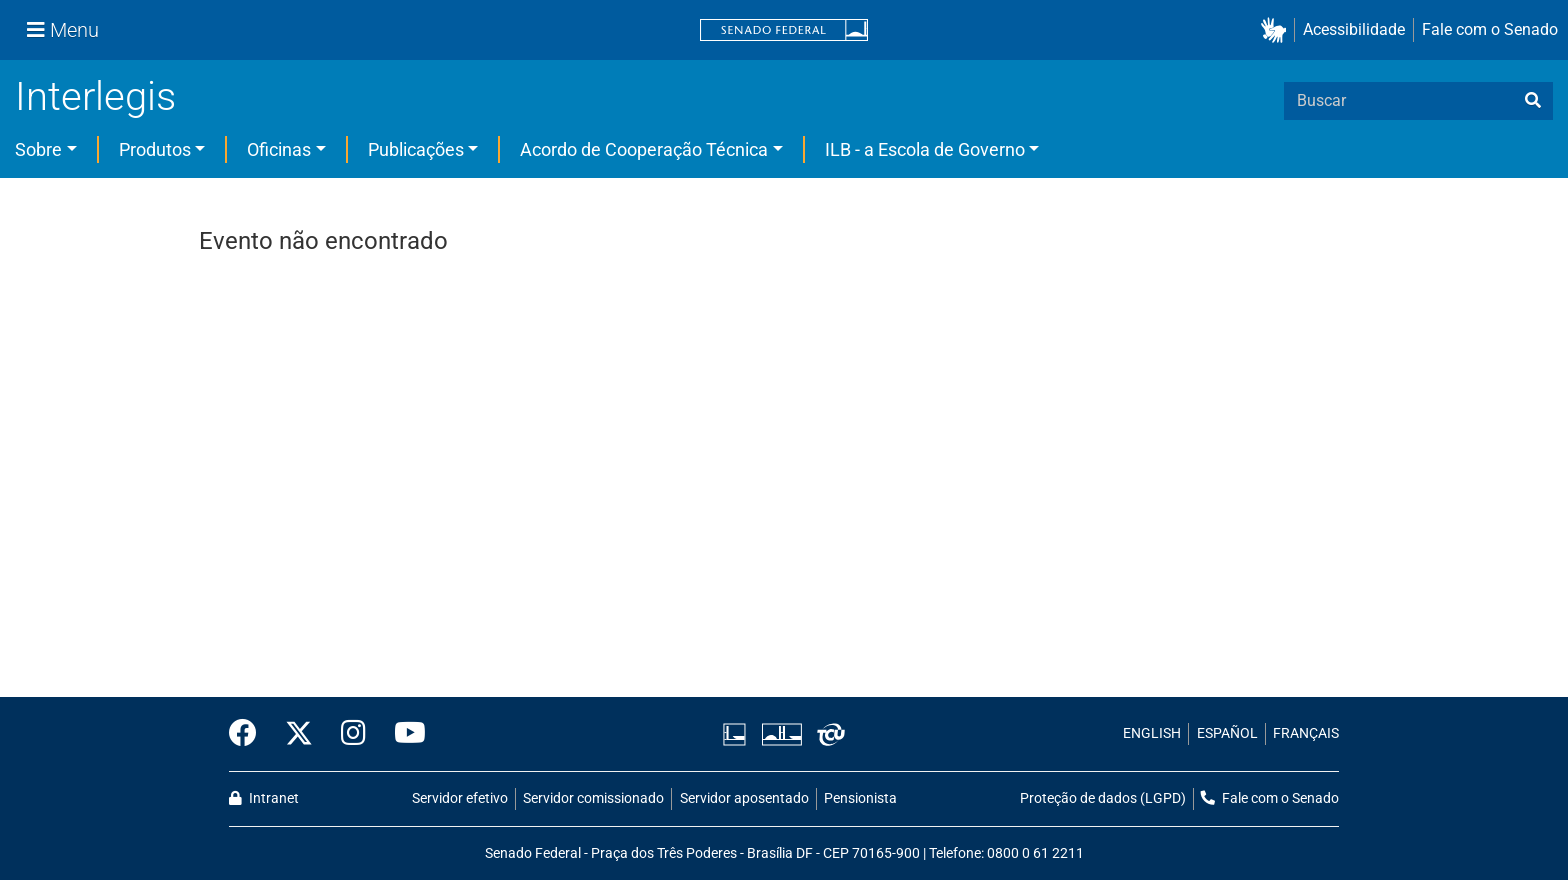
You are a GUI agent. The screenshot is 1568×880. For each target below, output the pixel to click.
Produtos (155, 149)
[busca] (1533, 101)
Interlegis (95, 96)
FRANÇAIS (1306, 733)
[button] (1277, 30)
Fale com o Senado (1490, 29)
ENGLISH (1152, 733)
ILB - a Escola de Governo (925, 149)
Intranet (264, 798)
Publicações (416, 149)
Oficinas (279, 149)
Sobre (38, 149)
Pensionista (860, 798)
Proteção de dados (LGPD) (1103, 798)
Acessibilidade (1354, 29)
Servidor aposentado (744, 798)
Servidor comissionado (593, 798)
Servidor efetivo (460, 798)
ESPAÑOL (1227, 733)
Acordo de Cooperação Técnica (644, 149)
